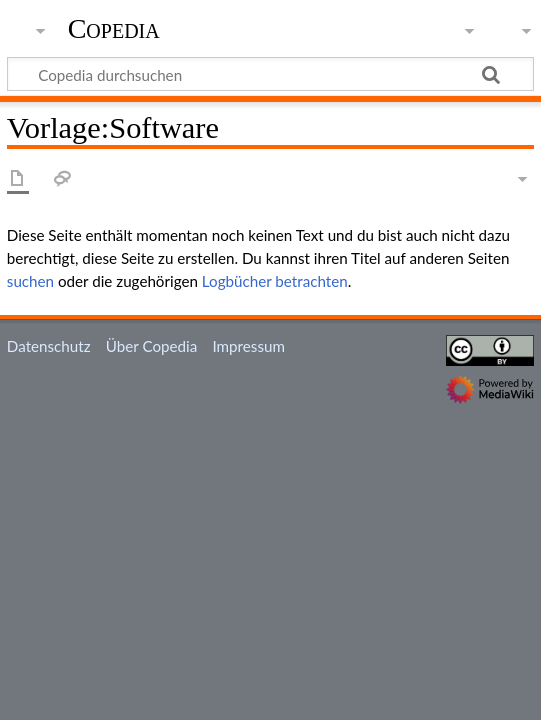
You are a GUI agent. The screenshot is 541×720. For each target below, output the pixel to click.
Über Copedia (151, 346)
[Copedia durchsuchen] (270, 74)
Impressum (248, 346)
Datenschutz (49, 346)
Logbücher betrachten (275, 281)
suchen (30, 281)
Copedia (114, 29)
